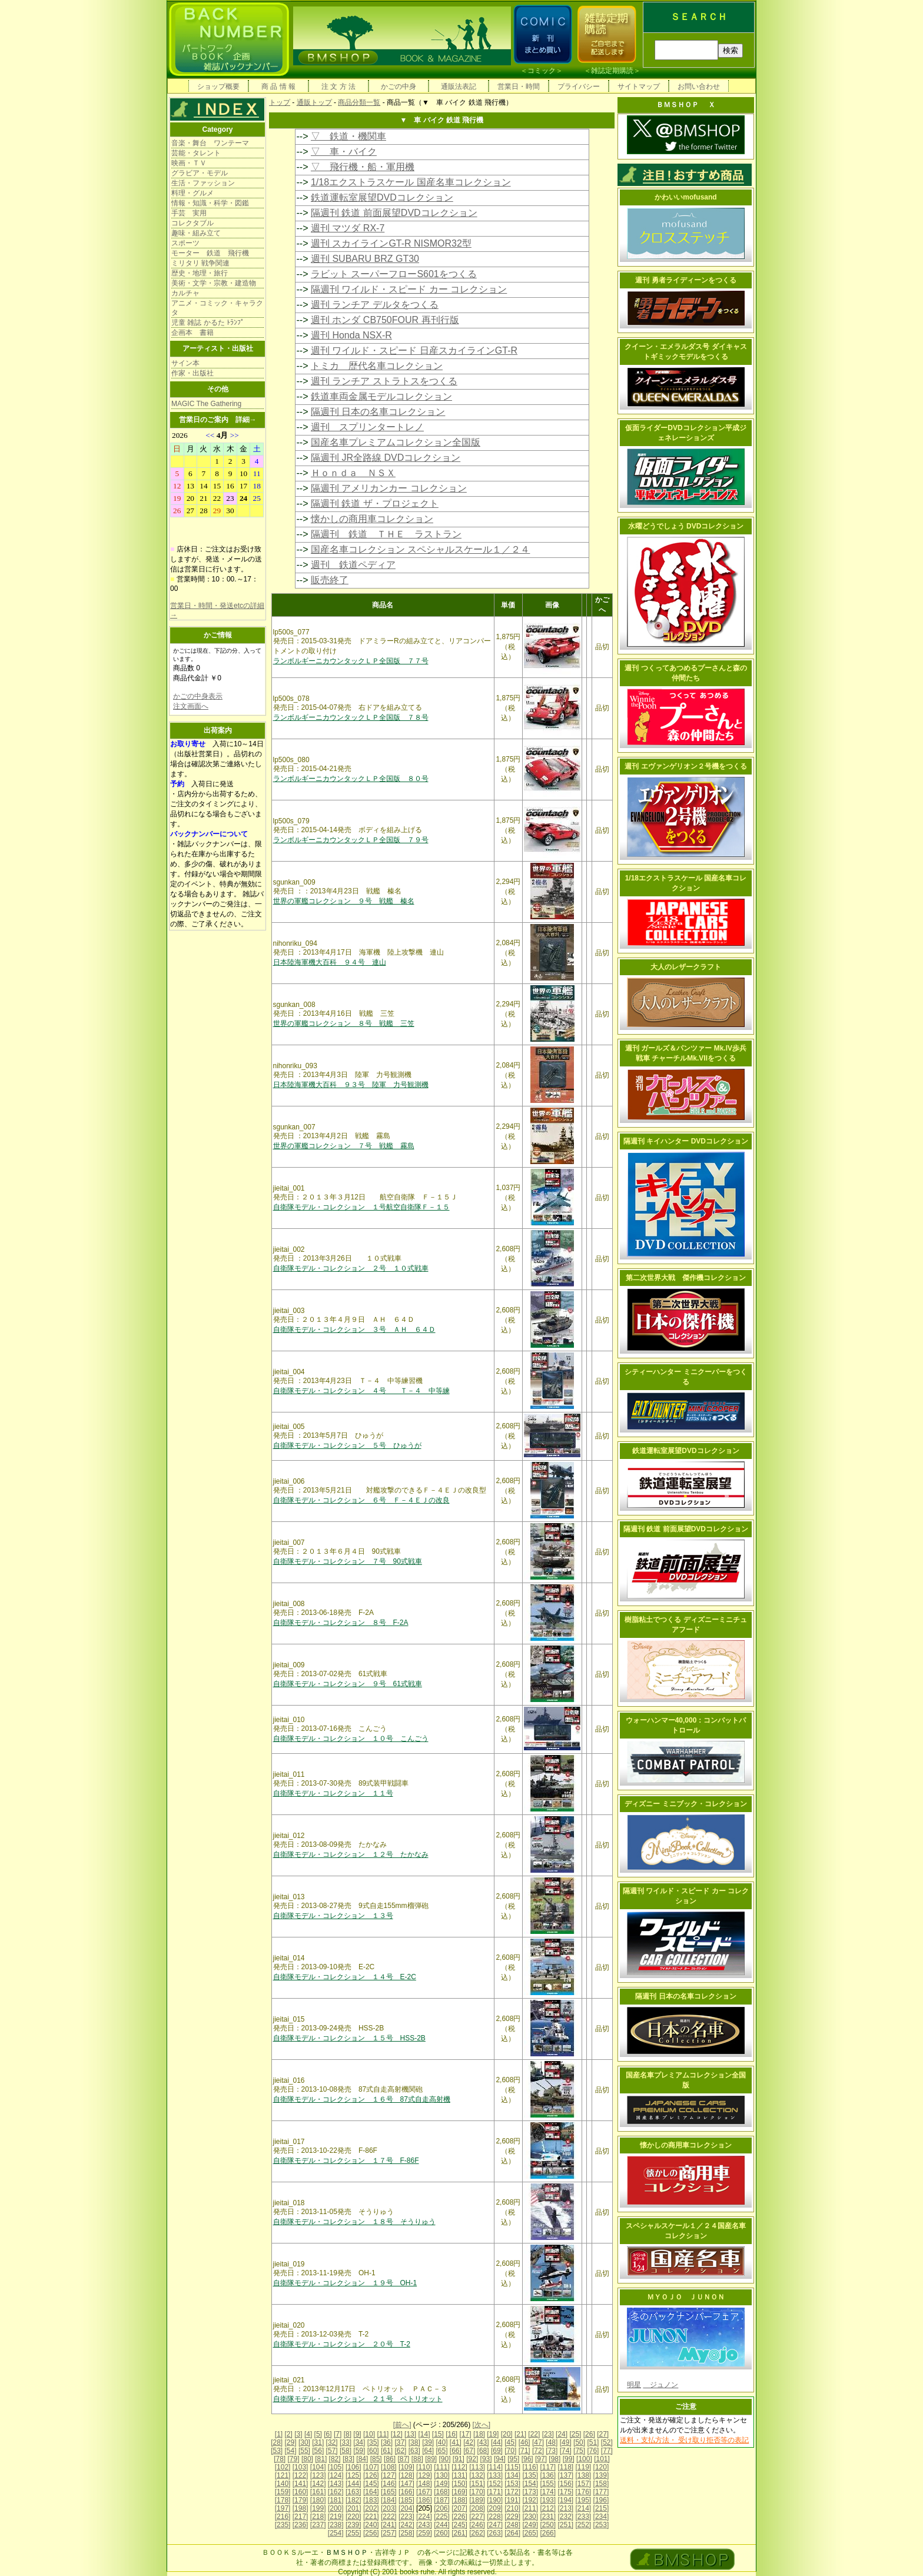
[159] (283, 2492)
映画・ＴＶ (189, 163)
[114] (495, 2467)
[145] (371, 2483)
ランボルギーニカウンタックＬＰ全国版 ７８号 (351, 717)
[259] (424, 2533)
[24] (561, 2434)
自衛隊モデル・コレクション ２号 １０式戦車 (351, 1268)
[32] (332, 2442)
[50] (579, 2442)
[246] (477, 2525)
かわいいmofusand (685, 197)
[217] (300, 2516)
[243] (424, 2525)
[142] (318, 2483)
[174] (548, 2492)
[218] (318, 2516)
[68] (483, 2451)
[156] (565, 2483)
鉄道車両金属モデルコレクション (381, 396)
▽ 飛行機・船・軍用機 (362, 167)
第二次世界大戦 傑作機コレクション (686, 1278)
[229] (512, 2516)
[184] (389, 2500)
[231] (548, 2516)
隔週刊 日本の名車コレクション (378, 412)
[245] (459, 2525)
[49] (566, 2442)
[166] (406, 2492)
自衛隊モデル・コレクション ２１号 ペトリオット (358, 2399)
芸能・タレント (196, 153)
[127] (389, 2475)
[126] (371, 2475)
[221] (371, 2516)
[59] (359, 2451)
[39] (428, 2442)
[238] (336, 2525)
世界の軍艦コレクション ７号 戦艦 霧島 (343, 1146)
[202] (371, 2508)
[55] (304, 2451)
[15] (438, 2434)
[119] (584, 2467)
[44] (497, 2442)
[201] (353, 2508)
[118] (565, 2467)
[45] (510, 2442)
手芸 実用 (189, 213)
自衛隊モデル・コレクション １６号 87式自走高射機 (361, 2099)
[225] (442, 2516)
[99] (569, 2459)
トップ (279, 102)
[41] (456, 2442)
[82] (335, 2459)
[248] (512, 2525)
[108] (389, 2467)
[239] (353, 2525)
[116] (530, 2467)
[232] (565, 2516)
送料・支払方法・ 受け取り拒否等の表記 (684, 2440)
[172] (512, 2492)
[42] (469, 2442)
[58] (345, 2451)
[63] (414, 2451)
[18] (479, 2434)
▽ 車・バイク (344, 152)
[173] (530, 2492)
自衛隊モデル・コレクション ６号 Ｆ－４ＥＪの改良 (361, 1500)
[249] (530, 2525)
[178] (283, 2500)
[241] (389, 2525)
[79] (294, 2459)
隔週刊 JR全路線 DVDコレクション (385, 458)
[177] (601, 2492)
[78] (279, 2459)
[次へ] (482, 2425)
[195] (584, 2500)
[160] (300, 2492)
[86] (390, 2459)
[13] (410, 2434)
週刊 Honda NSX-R (351, 335)
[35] (373, 2442)
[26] (589, 2434)
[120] (601, 2467)
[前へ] (402, 2425)
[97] (541, 2459)
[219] (336, 2516)
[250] (548, 2525)
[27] (603, 2434)
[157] (584, 2483)
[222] (389, 2516)
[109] (406, 2467)
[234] (601, 2516)
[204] (406, 2508)
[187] (442, 2500)
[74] (566, 2451)
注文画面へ (190, 706)
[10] (369, 2434)
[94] (500, 2459)
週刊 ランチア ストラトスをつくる (384, 381)
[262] (477, 2533)
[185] (406, 2500)
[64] (428, 2451)
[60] (373, 2451)
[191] (512, 2500)
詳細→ (246, 420)
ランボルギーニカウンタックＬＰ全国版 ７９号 (351, 840)
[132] (477, 2475)
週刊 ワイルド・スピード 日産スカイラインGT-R (414, 350)
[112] (459, 2467)
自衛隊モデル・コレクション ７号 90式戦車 (347, 1561)
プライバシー (578, 86)
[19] (493, 2434)
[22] (534, 2434)
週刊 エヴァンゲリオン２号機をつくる (685, 766)
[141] (300, 2483)
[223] (406, 2516)
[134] (512, 2475)
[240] (371, 2525)
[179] (300, 2500)
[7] (337, 2434)
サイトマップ (638, 86)
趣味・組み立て (196, 233)
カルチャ (185, 293)
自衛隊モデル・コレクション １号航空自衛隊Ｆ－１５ (361, 1207)
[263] (495, 2533)
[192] (530, 2500)
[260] (442, 2533)
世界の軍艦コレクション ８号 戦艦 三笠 (343, 1023)
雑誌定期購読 (612, 71)
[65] (441, 2451)
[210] (512, 2508)
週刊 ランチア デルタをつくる (375, 305)
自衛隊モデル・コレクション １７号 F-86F (346, 2160)
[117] (548, 2467)
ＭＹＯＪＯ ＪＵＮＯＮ (686, 2297)
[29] (291, 2442)
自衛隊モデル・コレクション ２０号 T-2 (341, 2344)
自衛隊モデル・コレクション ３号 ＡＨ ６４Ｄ (354, 1329)
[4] (308, 2434)
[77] (607, 2451)
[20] (507, 2434)
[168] (442, 2492)
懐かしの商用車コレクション (372, 519)
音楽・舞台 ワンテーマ (210, 143)
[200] (336, 2508)
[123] (318, 2475)
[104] (318, 2467)
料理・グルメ (192, 193)
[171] (495, 2492)
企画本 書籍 (192, 332)
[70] (510, 2451)
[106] (353, 2467)
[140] (283, 2483)
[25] (575, 2434)
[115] (512, 2467)
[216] (283, 2516)
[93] (486, 2459)
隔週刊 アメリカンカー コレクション (389, 488)
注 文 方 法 (338, 86)
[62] (400, 2451)
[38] (414, 2442)
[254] (336, 2533)
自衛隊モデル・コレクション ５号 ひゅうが (347, 1445)
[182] (353, 2500)
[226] (459, 2516)
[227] (477, 2516)
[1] (279, 2434)
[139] (601, 2475)
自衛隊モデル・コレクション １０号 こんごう (351, 1738)
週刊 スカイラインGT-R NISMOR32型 (391, 243)
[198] (300, 2508)
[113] (477, 2467)
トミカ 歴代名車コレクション (377, 366)
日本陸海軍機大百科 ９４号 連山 (329, 962)
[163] (353, 2492)
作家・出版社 (192, 373)
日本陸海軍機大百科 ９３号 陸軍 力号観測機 (351, 1085)
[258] (406, 2533)
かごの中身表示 (198, 696)
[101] (602, 2459)
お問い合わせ (699, 86)
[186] (424, 2500)
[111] (442, 2467)
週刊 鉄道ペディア (353, 565)
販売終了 (329, 580)
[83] (348, 2459)
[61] (387, 2451)
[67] (469, 2451)
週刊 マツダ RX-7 (347, 228)
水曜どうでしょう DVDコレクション (686, 526)
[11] (383, 2434)
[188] (459, 2500)
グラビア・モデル (199, 173)
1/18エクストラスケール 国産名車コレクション (411, 182)
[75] (579, 2451)
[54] (291, 2451)
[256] (371, 2533)
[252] (584, 2525)
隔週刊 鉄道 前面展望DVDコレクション (394, 213)
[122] (300, 2475)
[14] (424, 2434)
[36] (387, 2442)
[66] (456, 2451)
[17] (466, 2434)
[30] (304, 2442)
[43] (483, 2442)
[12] (397, 2434)
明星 (634, 2385)
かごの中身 (398, 86)
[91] (458, 2459)
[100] (584, 2459)
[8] (347, 2434)
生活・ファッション (203, 183)
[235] (283, 2525)
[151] (477, 2483)
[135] (530, 2475)
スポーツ (185, 243)
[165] (389, 2492)
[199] (318, 2508)
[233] (584, 2516)
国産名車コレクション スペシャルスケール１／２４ (420, 549)
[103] (300, 2467)
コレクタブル (192, 223)
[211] (530, 2508)
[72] (538, 2451)
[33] (345, 2442)
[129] (424, 2475)
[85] (376, 2459)
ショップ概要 (218, 86)
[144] (353, 2483)
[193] (548, 2500)
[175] (565, 2492)
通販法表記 (458, 86)
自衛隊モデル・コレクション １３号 (333, 1916)
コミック (541, 71)
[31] (318, 2442)
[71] (524, 2451)
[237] (318, 2525)
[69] (497, 2451)
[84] (362, 2459)
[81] (321, 2459)
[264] (512, 2533)
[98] (554, 2459)
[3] (298, 2434)
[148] (424, 2483)
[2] (289, 2434)
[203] (389, 2508)
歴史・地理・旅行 (199, 273)
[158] (601, 2483)
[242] (406, 2525)
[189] (477, 2500)
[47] (538, 2442)
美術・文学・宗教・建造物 (213, 283)
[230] (530, 2516)
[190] (495, 2500)
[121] (283, 2475)
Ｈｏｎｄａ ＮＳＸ (353, 473)
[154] (530, 2483)
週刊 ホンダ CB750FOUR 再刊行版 (385, 320)
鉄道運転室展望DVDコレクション (382, 197)
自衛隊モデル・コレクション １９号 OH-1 (345, 2283)
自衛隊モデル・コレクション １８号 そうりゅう (354, 2222)
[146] (389, 2483)
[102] (283, 2467)
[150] (459, 2483)
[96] (527, 2459)
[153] (512, 2483)
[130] (442, 2475)
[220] (353, 2516)
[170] (477, 2492)
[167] (424, 2492)
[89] (431, 2459)
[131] (459, 2475)
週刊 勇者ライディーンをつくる (685, 280)
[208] (477, 2508)
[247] (495, 2525)
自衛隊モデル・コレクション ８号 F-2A (341, 1622)
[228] (495, 2516)
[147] (406, 2483)
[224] (424, 2516)
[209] (495, 2508)
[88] (417, 2459)
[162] (336, 2492)
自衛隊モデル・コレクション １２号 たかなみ (351, 1854)
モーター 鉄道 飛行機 (210, 253)
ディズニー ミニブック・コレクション (685, 1804)
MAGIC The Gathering (206, 404)
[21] (520, 2434)
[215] (601, 2508)
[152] (495, 2483)
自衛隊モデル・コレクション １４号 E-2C (344, 1977)
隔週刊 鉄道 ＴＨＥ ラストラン (386, 534)
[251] (565, 2525)
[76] (593, 2451)
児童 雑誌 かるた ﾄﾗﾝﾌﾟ (207, 322)
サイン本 (185, 363)
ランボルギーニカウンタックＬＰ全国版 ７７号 (351, 661)
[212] (548, 2508)
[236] (300, 2525)
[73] (551, 2451)
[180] (318, 2500)
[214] (584, 2508)
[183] (371, 2500)
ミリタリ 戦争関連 (200, 263)
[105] (336, 2467)
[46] (524, 2442)
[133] (495, 2475)
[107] (371, 2467)
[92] (472, 2459)
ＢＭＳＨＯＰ (347, 2552)
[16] (451, 2434)
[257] (389, 2533)
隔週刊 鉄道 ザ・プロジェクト (375, 503)
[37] (400, 2442)
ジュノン (660, 2385)
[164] (371, 2492)
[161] (318, 2492)
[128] (406, 2475)
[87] (403, 2459)
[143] (336, 2483)
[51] (593, 2442)
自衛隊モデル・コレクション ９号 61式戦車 (347, 1684)
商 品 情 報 (278, 86)
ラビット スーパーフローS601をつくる (394, 274)
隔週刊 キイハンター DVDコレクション (685, 1141)
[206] (442, 2508)
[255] (353, 2533)
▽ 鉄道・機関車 (348, 136)
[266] (548, 2533)
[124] (336, 2475)
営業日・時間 (518, 86)
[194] (565, 2500)
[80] (307, 2459)
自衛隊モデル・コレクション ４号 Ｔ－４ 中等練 (361, 1391)
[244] (442, 2525)
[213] (565, 2508)
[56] (318, 2451)
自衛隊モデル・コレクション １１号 (333, 1793)
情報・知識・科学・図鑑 (210, 203)
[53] (277, 2451)
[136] (548, 2475)
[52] (607, 2442)
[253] (601, 2525)
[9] (357, 2434)
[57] (332, 2451)
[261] (459, 2533)
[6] (327, 2434)
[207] (459, 2508)
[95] (513, 2459)
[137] (565, 2475)
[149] (442, 2483)
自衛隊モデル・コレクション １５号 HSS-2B (349, 2038)
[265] (530, 2533)
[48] (551, 2442)
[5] (318, 2434)
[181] (336, 2500)
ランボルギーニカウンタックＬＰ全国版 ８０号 (351, 779)
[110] (424, 2467)
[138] (584, 2475)
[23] (548, 2434)
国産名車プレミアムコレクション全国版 (395, 442)
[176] (584, 2492)
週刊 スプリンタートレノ (367, 427)
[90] (444, 2459)
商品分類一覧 (359, 102)
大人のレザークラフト (685, 967)
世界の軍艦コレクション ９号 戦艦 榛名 (343, 901)
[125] (353, 2475)
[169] (459, 2492)
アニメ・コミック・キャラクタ (217, 308)
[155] (548, 2483)
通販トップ (314, 102)
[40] (441, 2442)
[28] (277, 2442)
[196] (601, 2500)
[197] (283, 2508)
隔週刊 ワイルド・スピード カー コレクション (409, 289)
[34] (359, 2442)
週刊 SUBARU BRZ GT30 (365, 259)
